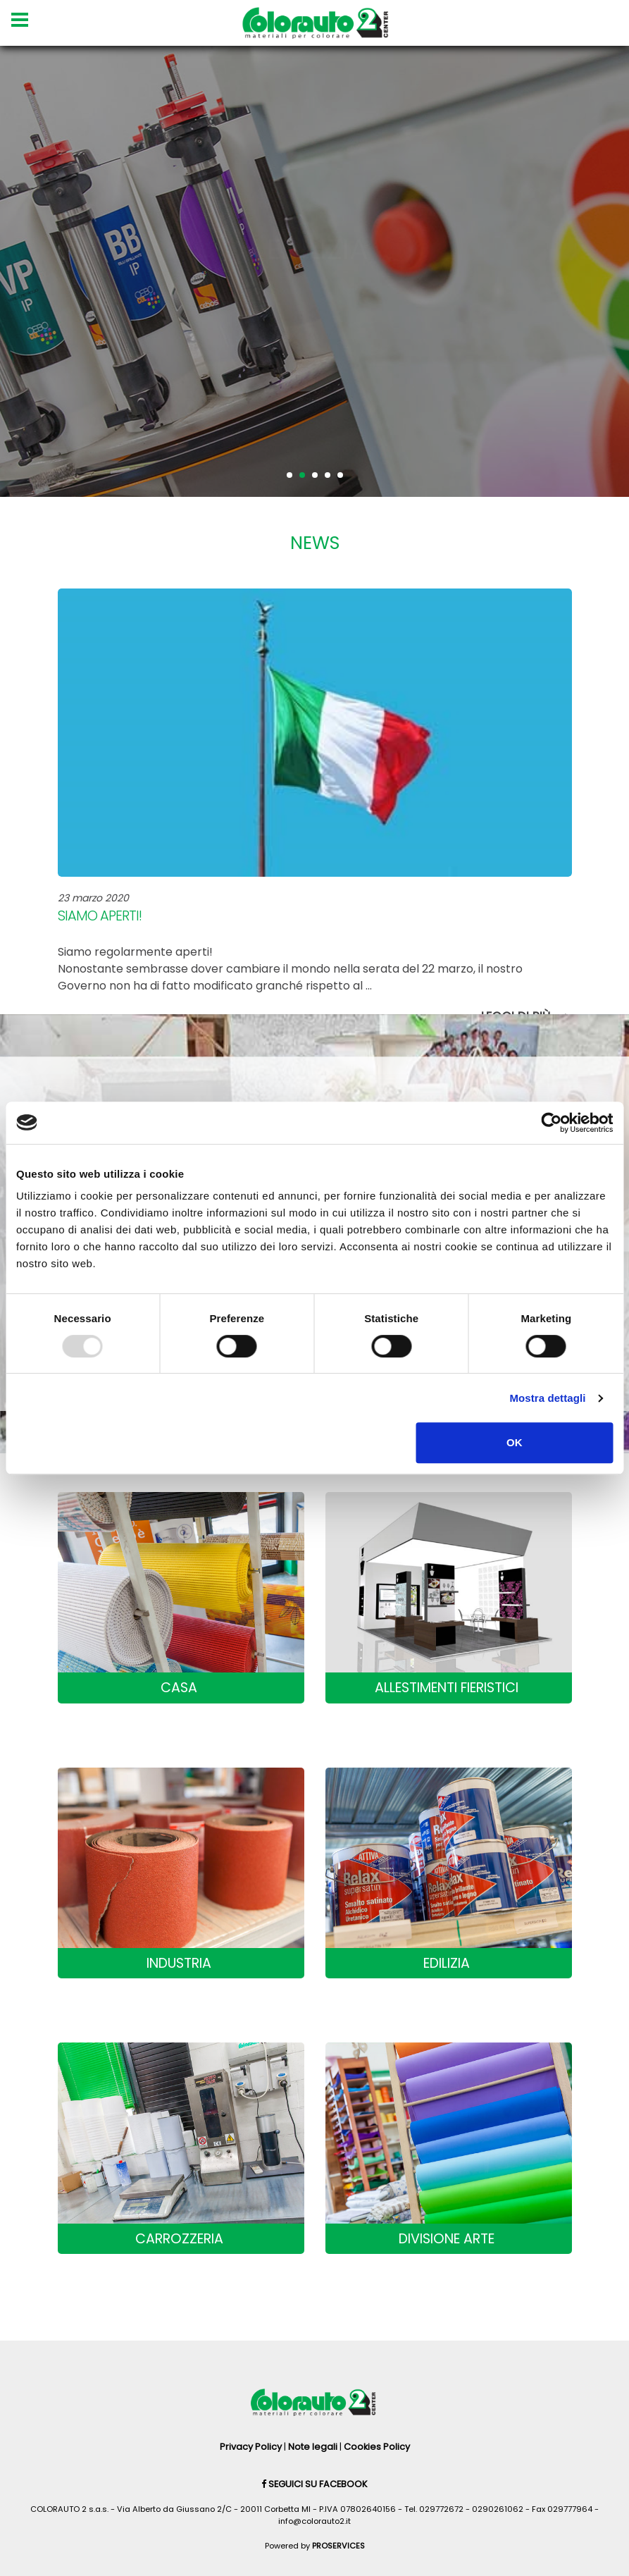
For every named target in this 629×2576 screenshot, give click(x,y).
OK (514, 1442)
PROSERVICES (338, 2545)
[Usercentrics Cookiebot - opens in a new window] (551, 1122)
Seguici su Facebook (314, 2484)
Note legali (312, 2447)
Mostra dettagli (547, 1398)
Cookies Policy (377, 2447)
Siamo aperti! (100, 915)
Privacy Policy (251, 2447)
